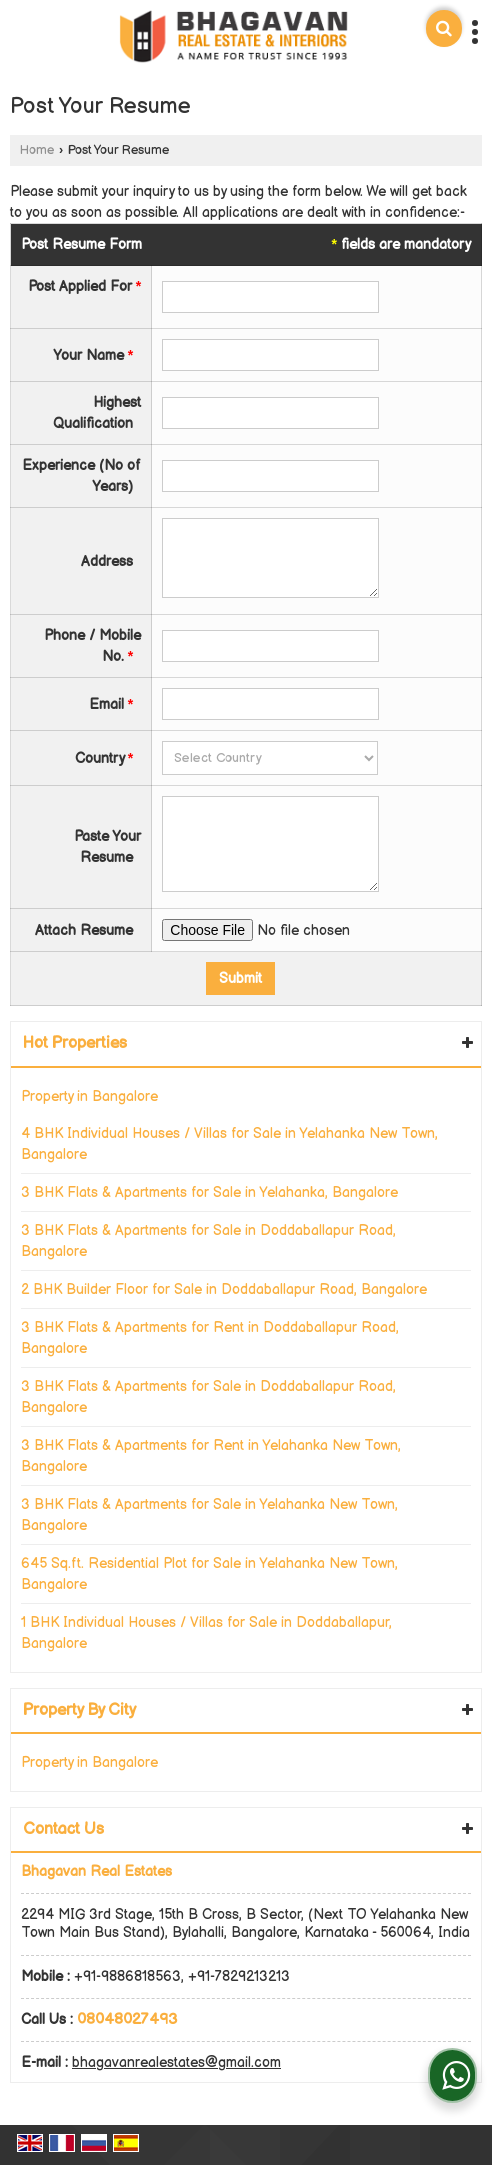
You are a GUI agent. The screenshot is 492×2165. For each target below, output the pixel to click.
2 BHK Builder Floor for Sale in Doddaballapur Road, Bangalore (224, 1289)
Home (37, 150)
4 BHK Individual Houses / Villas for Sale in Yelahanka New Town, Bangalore (229, 1144)
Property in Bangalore (89, 1096)
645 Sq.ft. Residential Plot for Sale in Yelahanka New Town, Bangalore (209, 1574)
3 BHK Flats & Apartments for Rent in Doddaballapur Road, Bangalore (210, 1338)
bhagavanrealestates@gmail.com (176, 2062)
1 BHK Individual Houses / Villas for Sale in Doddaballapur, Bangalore (206, 1633)
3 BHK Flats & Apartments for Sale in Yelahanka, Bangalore (209, 1192)
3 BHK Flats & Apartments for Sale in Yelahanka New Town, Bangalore (209, 1515)
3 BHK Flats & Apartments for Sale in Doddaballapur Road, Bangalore (208, 1241)
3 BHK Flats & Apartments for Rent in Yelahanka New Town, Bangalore (211, 1456)
